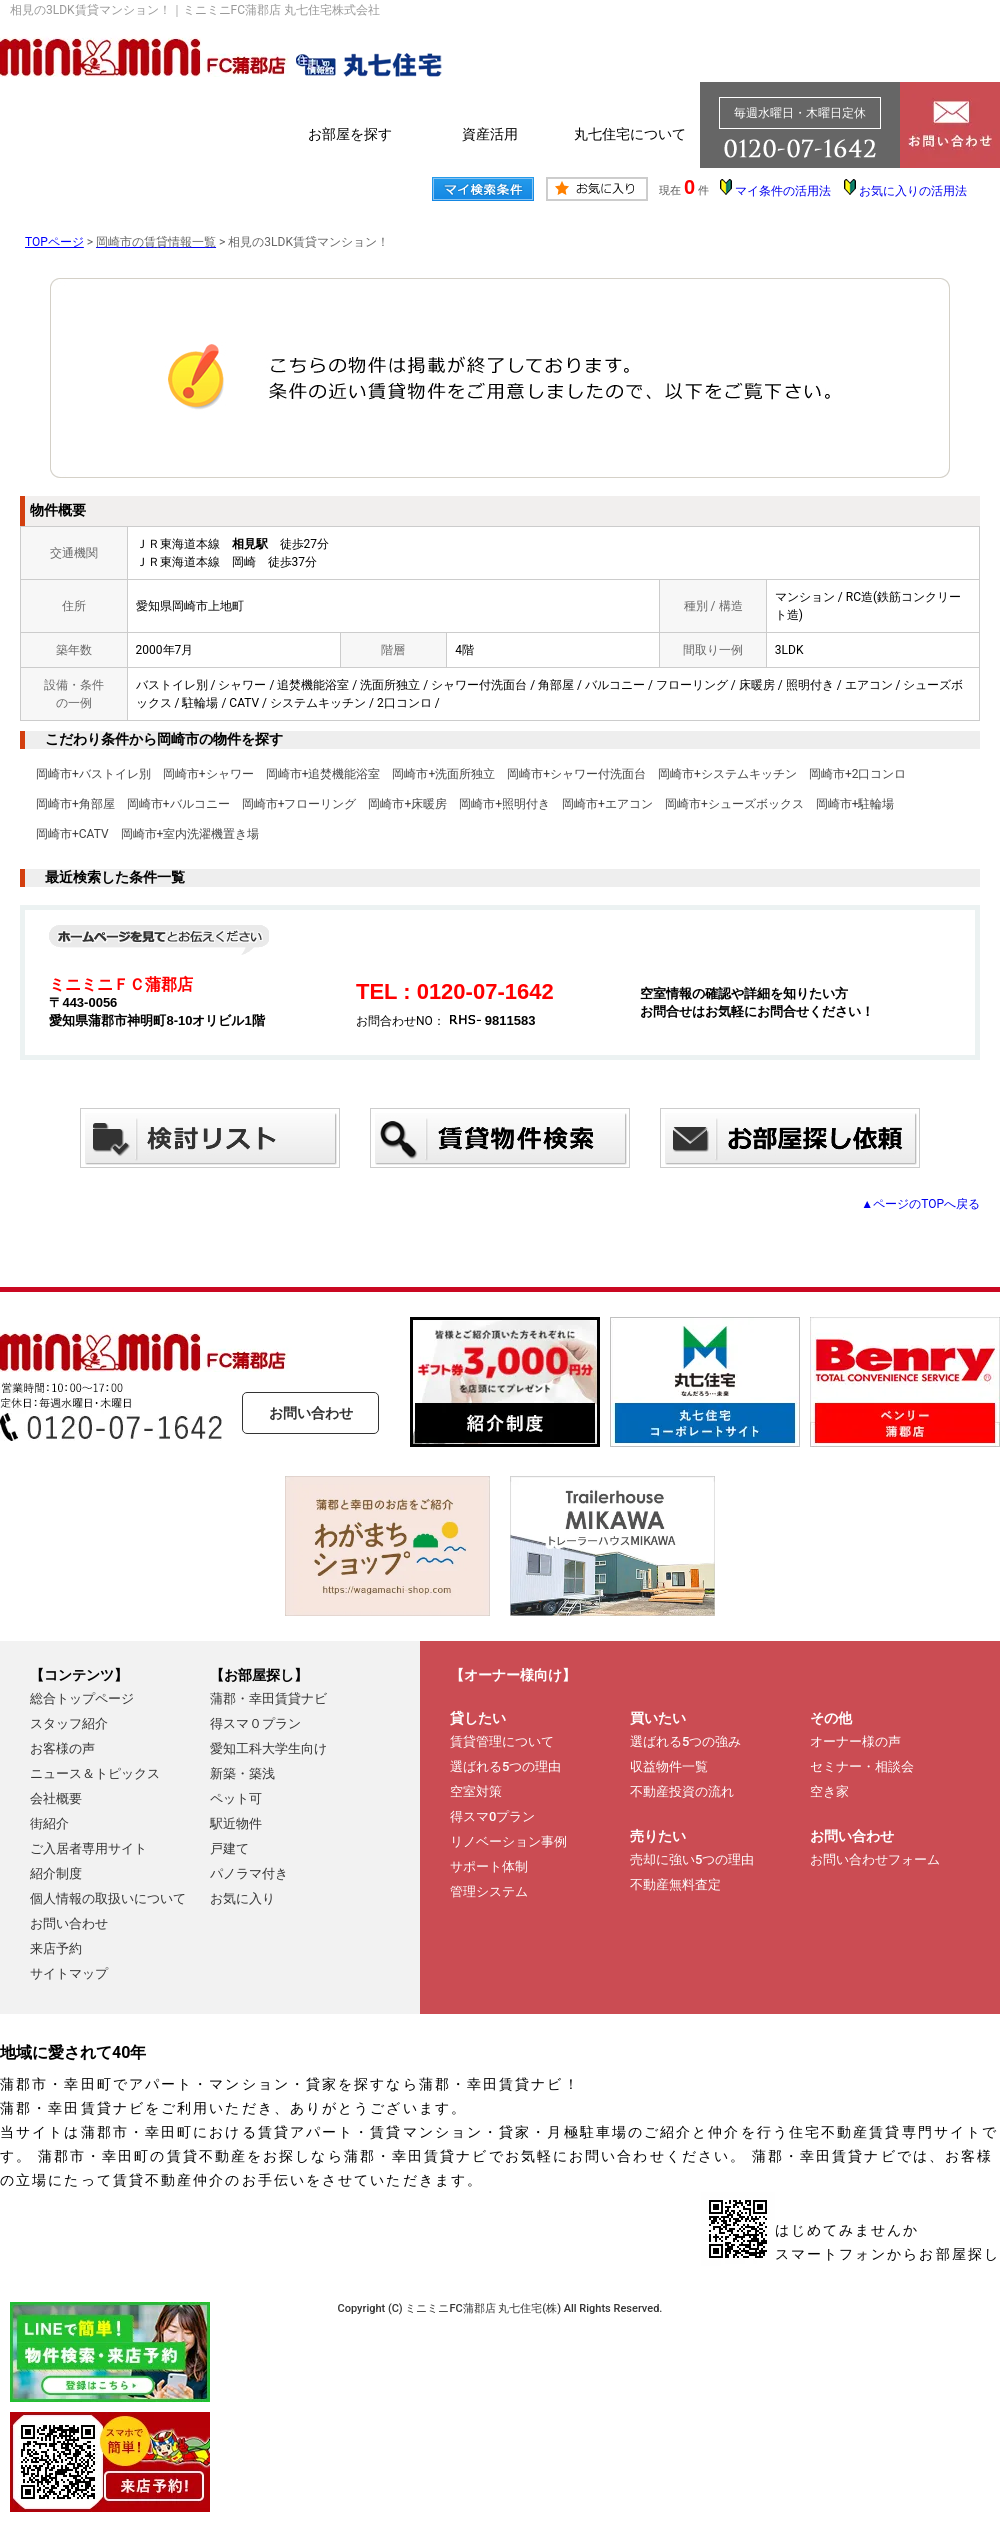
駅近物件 (236, 1823)
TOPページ (54, 242)
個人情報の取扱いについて (108, 1898)
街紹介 (49, 1823)
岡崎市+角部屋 (75, 804)
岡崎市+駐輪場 (855, 804)
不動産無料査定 (675, 1884)
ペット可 (236, 1798)
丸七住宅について (630, 134)
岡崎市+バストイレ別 (93, 774)
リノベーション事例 (508, 1841)
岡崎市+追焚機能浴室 (323, 774)
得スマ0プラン (492, 1816)
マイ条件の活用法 (783, 191)
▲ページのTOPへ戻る (920, 1204)
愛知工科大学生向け (268, 1748)
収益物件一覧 (669, 1766)
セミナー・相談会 (862, 1766)
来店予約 (56, 1948)
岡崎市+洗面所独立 (443, 774)
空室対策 (476, 1791)
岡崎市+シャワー (208, 774)
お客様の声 (62, 1748)
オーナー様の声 (855, 1741)
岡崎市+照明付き (504, 804)
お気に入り (242, 1898)
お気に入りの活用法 (913, 191)
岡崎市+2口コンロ (858, 774)
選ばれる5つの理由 (505, 1766)
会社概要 (56, 1798)
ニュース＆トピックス (95, 1773)
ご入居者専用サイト (88, 1848)
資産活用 (490, 134)
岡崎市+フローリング (299, 804)
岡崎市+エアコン (607, 804)
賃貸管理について (502, 1741)
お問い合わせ (311, 1413)
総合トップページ (82, 1698)
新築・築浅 (242, 1773)
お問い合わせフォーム (875, 1859)
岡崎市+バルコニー (178, 804)
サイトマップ (69, 1973)
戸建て (229, 1848)
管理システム (489, 1891)
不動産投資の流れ (682, 1791)
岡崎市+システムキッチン (727, 774)
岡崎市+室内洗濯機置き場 (190, 834)
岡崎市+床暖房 (407, 804)
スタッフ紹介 (69, 1723)
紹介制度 (56, 1873)
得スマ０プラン (255, 1723)
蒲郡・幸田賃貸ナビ (268, 1698)
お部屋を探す (350, 134)
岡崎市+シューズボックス (734, 804)
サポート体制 (489, 1866)
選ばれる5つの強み (685, 1741)
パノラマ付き (249, 1873)
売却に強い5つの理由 (692, 1859)
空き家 (829, 1791)
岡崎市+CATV (72, 834)
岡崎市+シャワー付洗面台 (576, 774)
